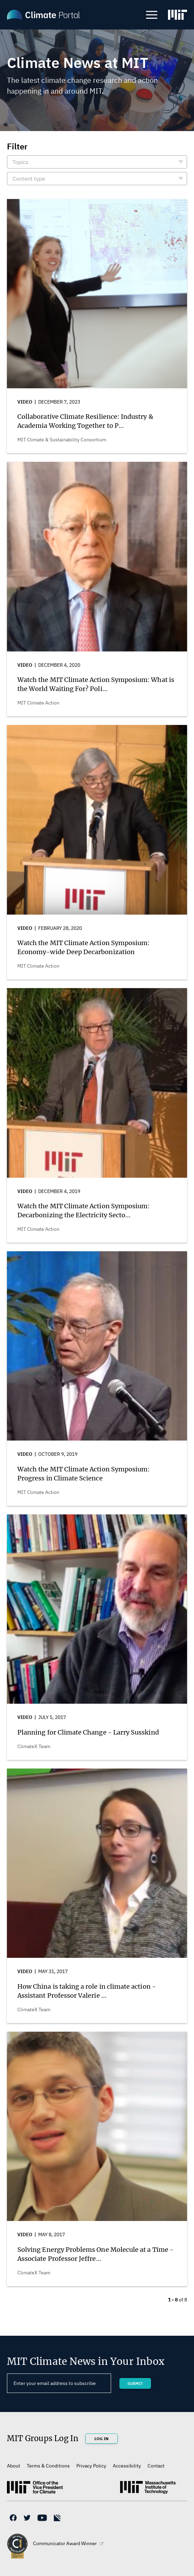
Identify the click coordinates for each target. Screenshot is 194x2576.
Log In (101, 2438)
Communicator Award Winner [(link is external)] (68, 2543)
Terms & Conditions (48, 2466)
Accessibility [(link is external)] (127, 2466)
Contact (156, 2466)
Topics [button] (20, 161)
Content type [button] (28, 178)
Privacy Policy (91, 2466)
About (13, 2466)
